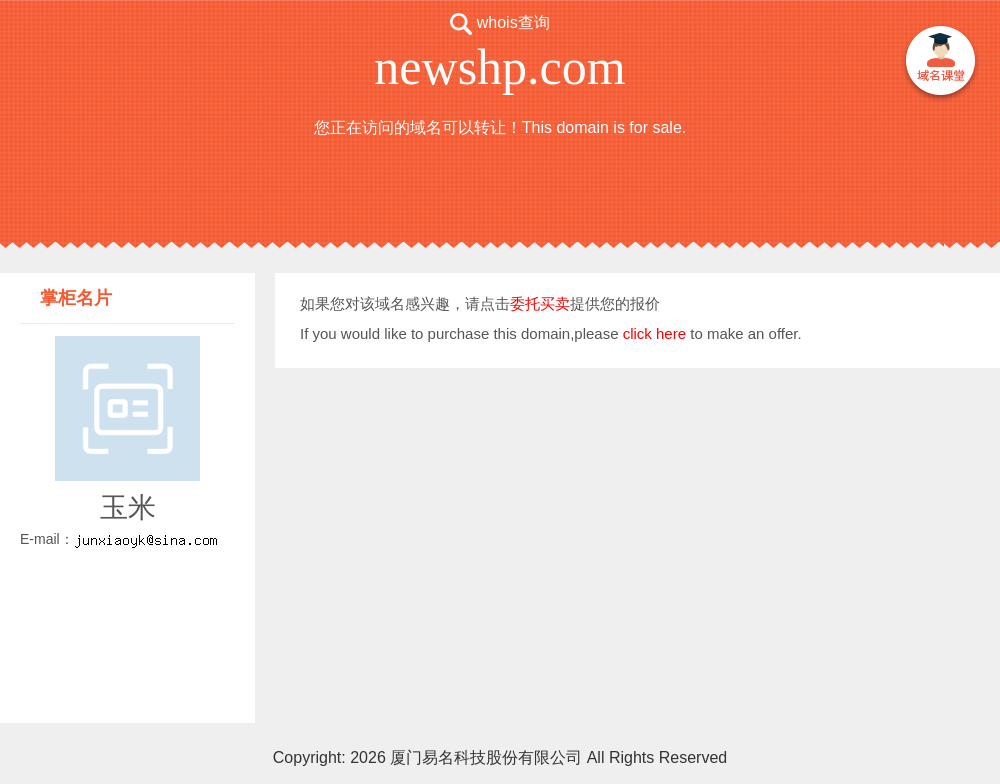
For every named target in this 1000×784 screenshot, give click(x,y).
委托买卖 (540, 303)
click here (654, 333)
